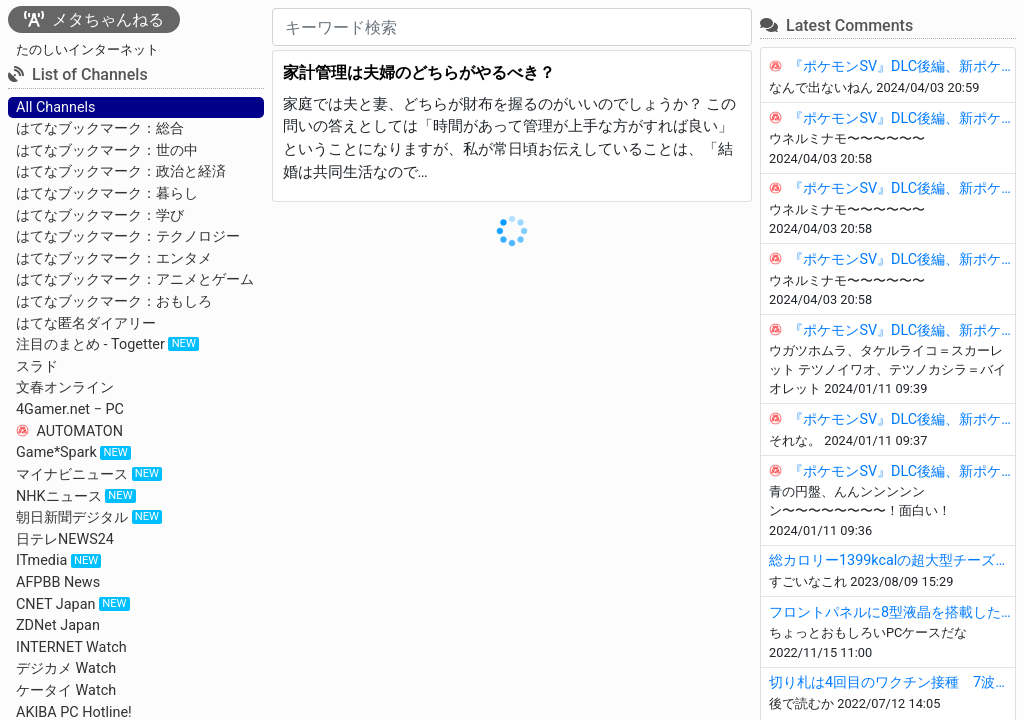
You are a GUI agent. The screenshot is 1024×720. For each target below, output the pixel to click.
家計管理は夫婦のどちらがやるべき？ (419, 72)
